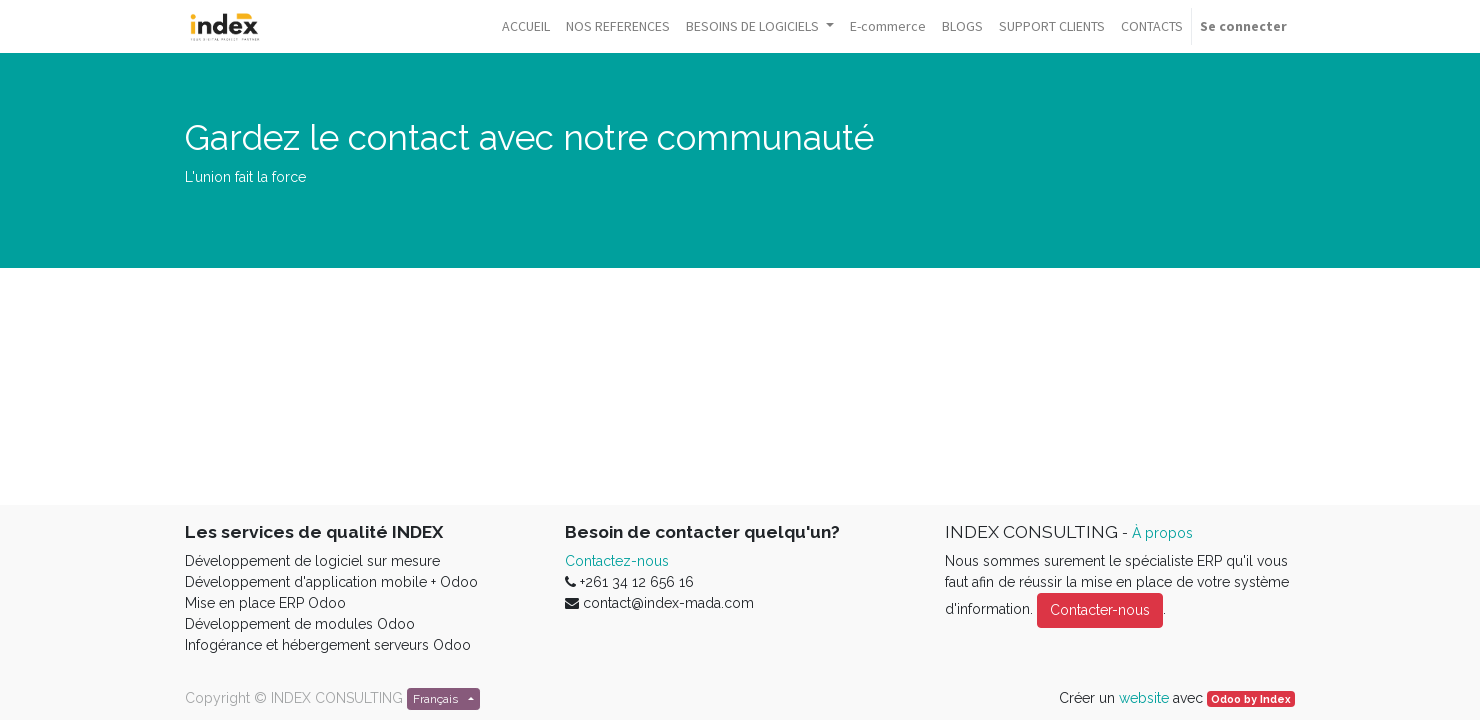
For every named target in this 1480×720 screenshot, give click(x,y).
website (1144, 698)
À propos (1162, 533)
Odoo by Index (1251, 699)
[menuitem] (526, 26)
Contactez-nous (617, 561)
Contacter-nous (1100, 610)
